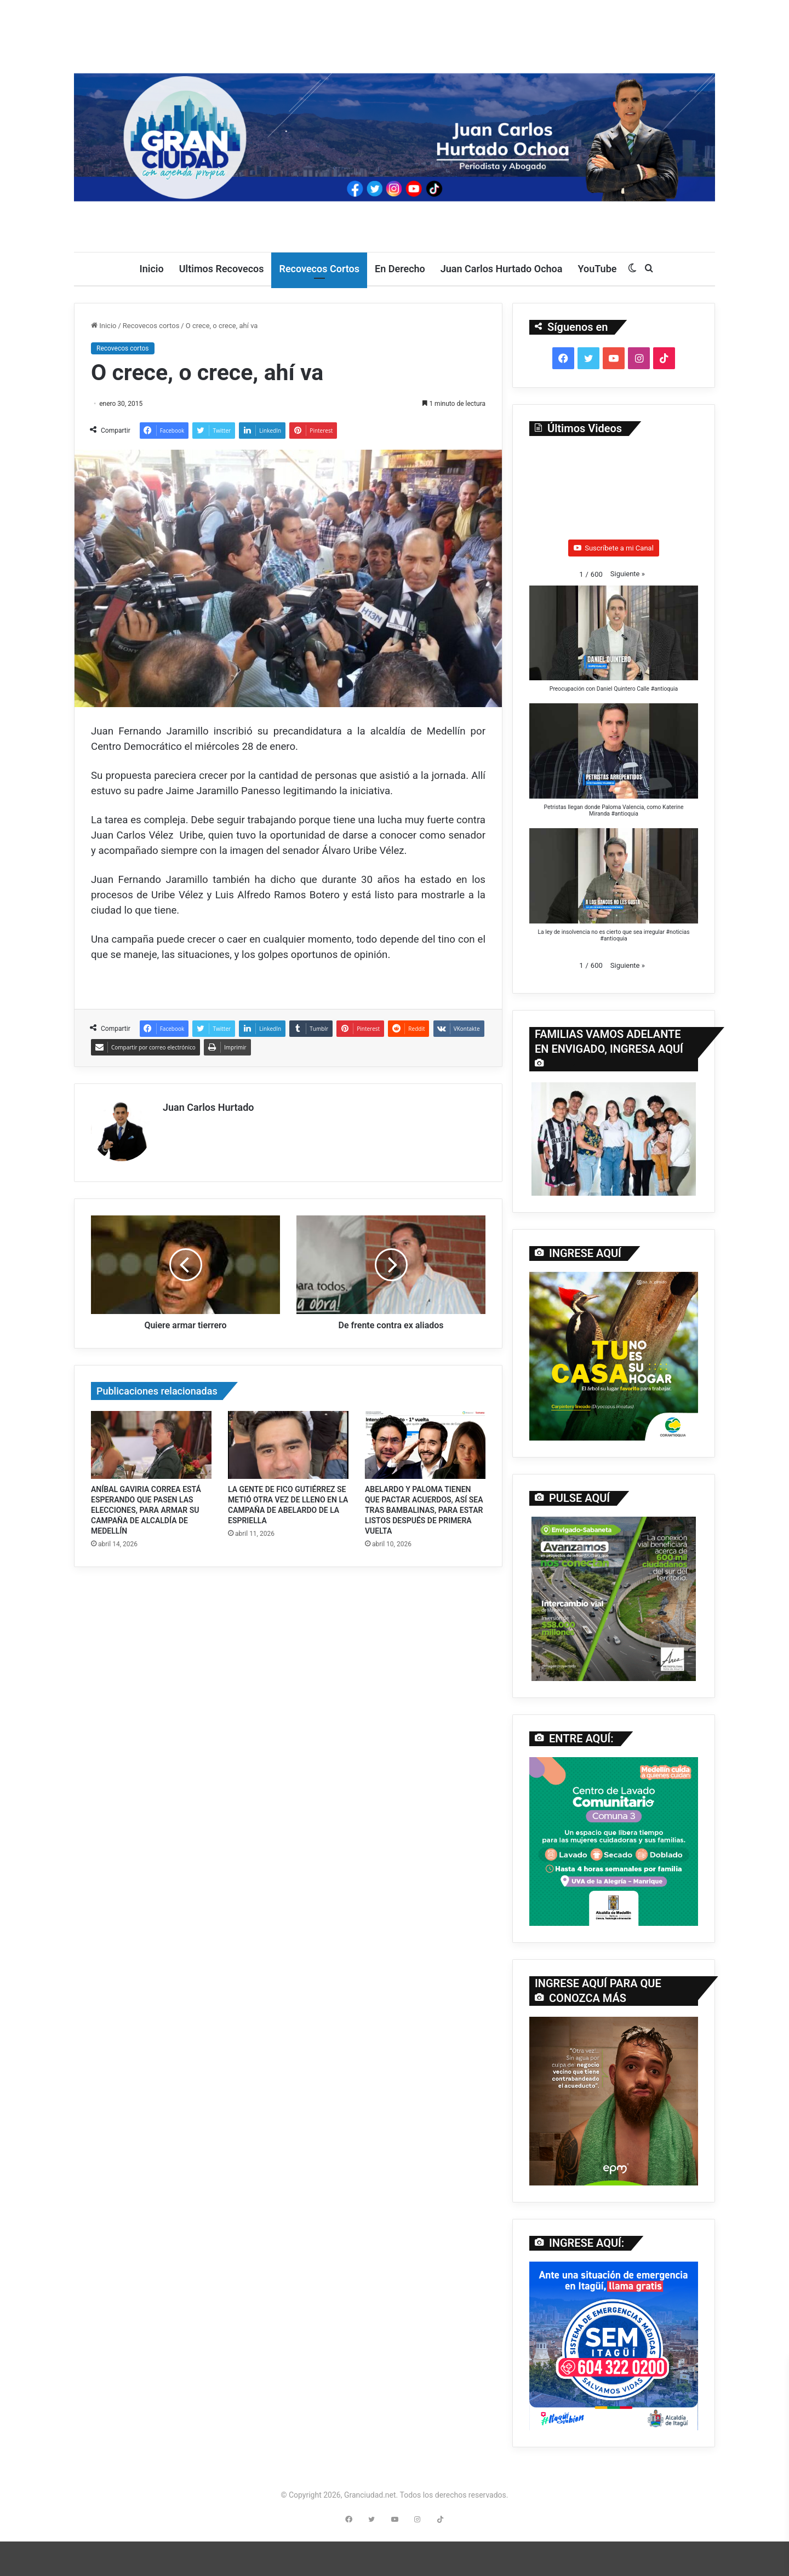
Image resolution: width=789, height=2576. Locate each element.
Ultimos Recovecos (221, 268)
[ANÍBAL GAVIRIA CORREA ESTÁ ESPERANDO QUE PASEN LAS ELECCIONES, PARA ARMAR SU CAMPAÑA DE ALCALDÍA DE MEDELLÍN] (151, 1441)
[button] (627, 574)
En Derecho (400, 268)
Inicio (152, 268)
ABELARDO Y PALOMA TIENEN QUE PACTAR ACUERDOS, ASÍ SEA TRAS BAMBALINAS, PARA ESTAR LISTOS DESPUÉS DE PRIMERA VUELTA (424, 1506)
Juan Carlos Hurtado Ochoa (502, 268)
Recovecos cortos (151, 326)
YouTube (597, 268)
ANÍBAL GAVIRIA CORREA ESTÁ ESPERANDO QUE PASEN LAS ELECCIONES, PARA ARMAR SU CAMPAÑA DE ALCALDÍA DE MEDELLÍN (146, 1506)
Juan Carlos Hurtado (208, 1107)
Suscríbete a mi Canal (614, 548)
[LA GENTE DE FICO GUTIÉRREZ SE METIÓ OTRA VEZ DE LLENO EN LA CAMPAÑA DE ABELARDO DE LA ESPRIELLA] (288, 1441)
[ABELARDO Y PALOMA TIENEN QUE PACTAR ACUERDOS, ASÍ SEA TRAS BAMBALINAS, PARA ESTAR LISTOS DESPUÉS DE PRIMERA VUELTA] (425, 1441)
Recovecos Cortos (319, 268)
